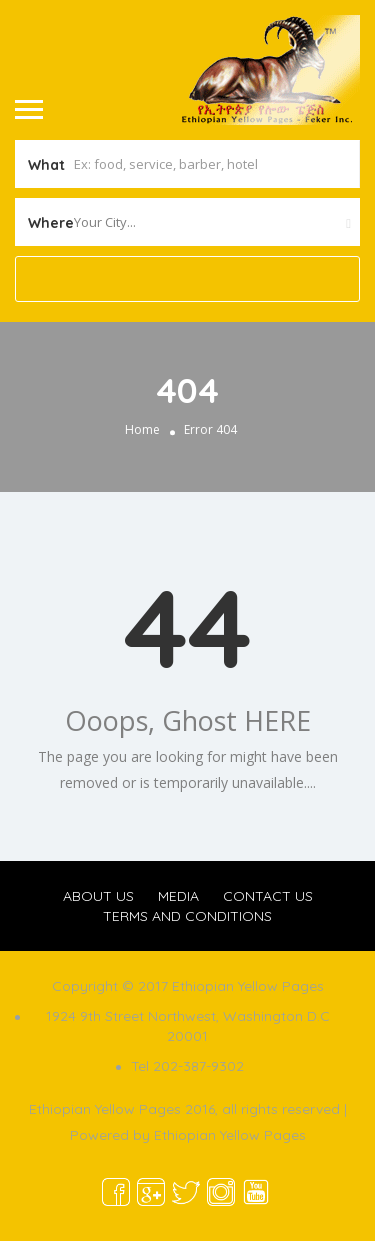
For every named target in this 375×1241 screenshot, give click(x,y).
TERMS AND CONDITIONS (187, 916)
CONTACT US (268, 896)
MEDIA (178, 896)
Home (142, 429)
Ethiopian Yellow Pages (230, 1135)
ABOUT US (98, 896)
